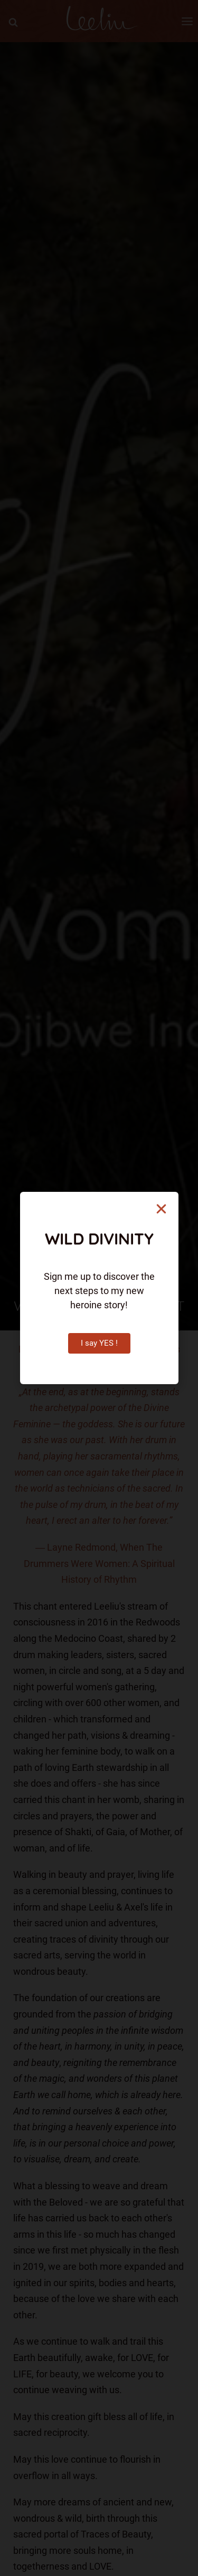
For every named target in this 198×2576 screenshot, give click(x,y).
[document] (99, 1288)
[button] (161, 1209)
